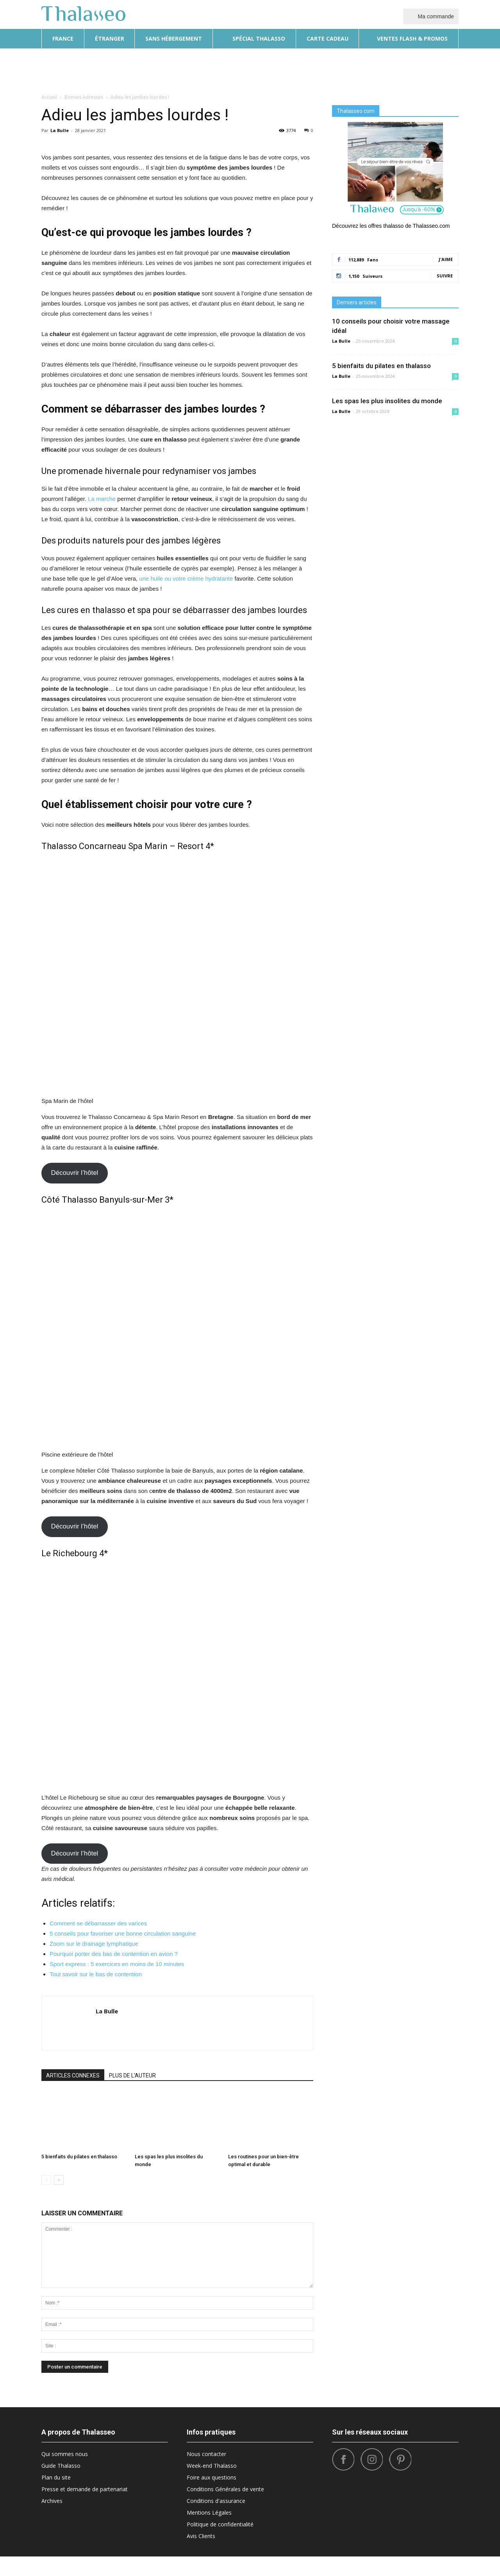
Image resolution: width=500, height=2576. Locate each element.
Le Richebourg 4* (74, 1625)
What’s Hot (348, 69)
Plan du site (56, 2497)
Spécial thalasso (254, 38)
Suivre (445, 276)
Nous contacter (206, 2473)
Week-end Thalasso (212, 2485)
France (62, 38)
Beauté (209, 69)
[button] (449, 69)
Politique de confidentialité (220, 2543)
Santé (427, 69)
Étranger (109, 38)
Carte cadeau (327, 38)
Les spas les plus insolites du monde (387, 401)
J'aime (446, 259)
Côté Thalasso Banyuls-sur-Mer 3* (107, 1326)
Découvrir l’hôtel (74, 1299)
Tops (404, 69)
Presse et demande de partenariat (84, 2508)
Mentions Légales (209, 2532)
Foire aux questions (211, 2497)
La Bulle (59, 130)
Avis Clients (201, 2555)
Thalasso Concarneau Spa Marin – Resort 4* (127, 1027)
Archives (51, 2520)
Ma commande (431, 16)
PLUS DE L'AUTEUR (132, 2095)
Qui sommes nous (64, 2473)
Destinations (247, 69)
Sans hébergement (173, 38)
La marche (102, 679)
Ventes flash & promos (409, 38)
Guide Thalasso (60, 2485)
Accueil (49, 97)
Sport (382, 69)
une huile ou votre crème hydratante (186, 759)
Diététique (176, 69)
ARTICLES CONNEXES (73, 2095)
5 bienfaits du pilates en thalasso (79, 2176)
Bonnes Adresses (299, 69)
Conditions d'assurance (216, 2520)
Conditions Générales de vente (225, 2508)
